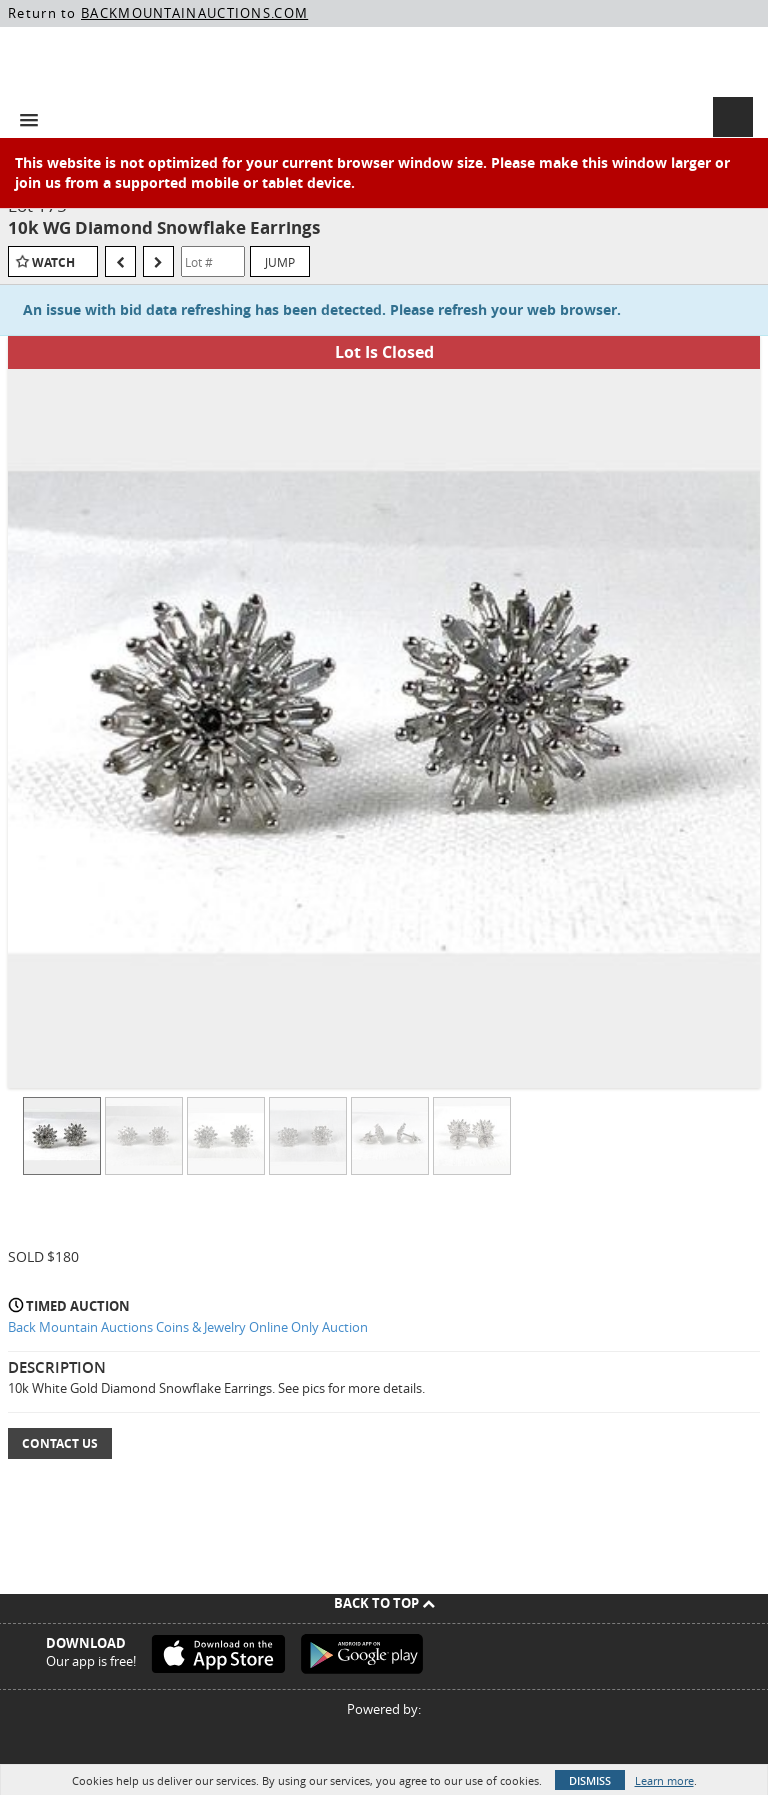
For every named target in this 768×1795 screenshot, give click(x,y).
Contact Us (60, 1443)
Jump (280, 262)
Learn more (664, 1780)
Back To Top (384, 1603)
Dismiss (590, 1780)
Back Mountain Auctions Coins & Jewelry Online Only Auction (188, 1327)
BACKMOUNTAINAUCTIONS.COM (194, 13)
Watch (53, 262)
